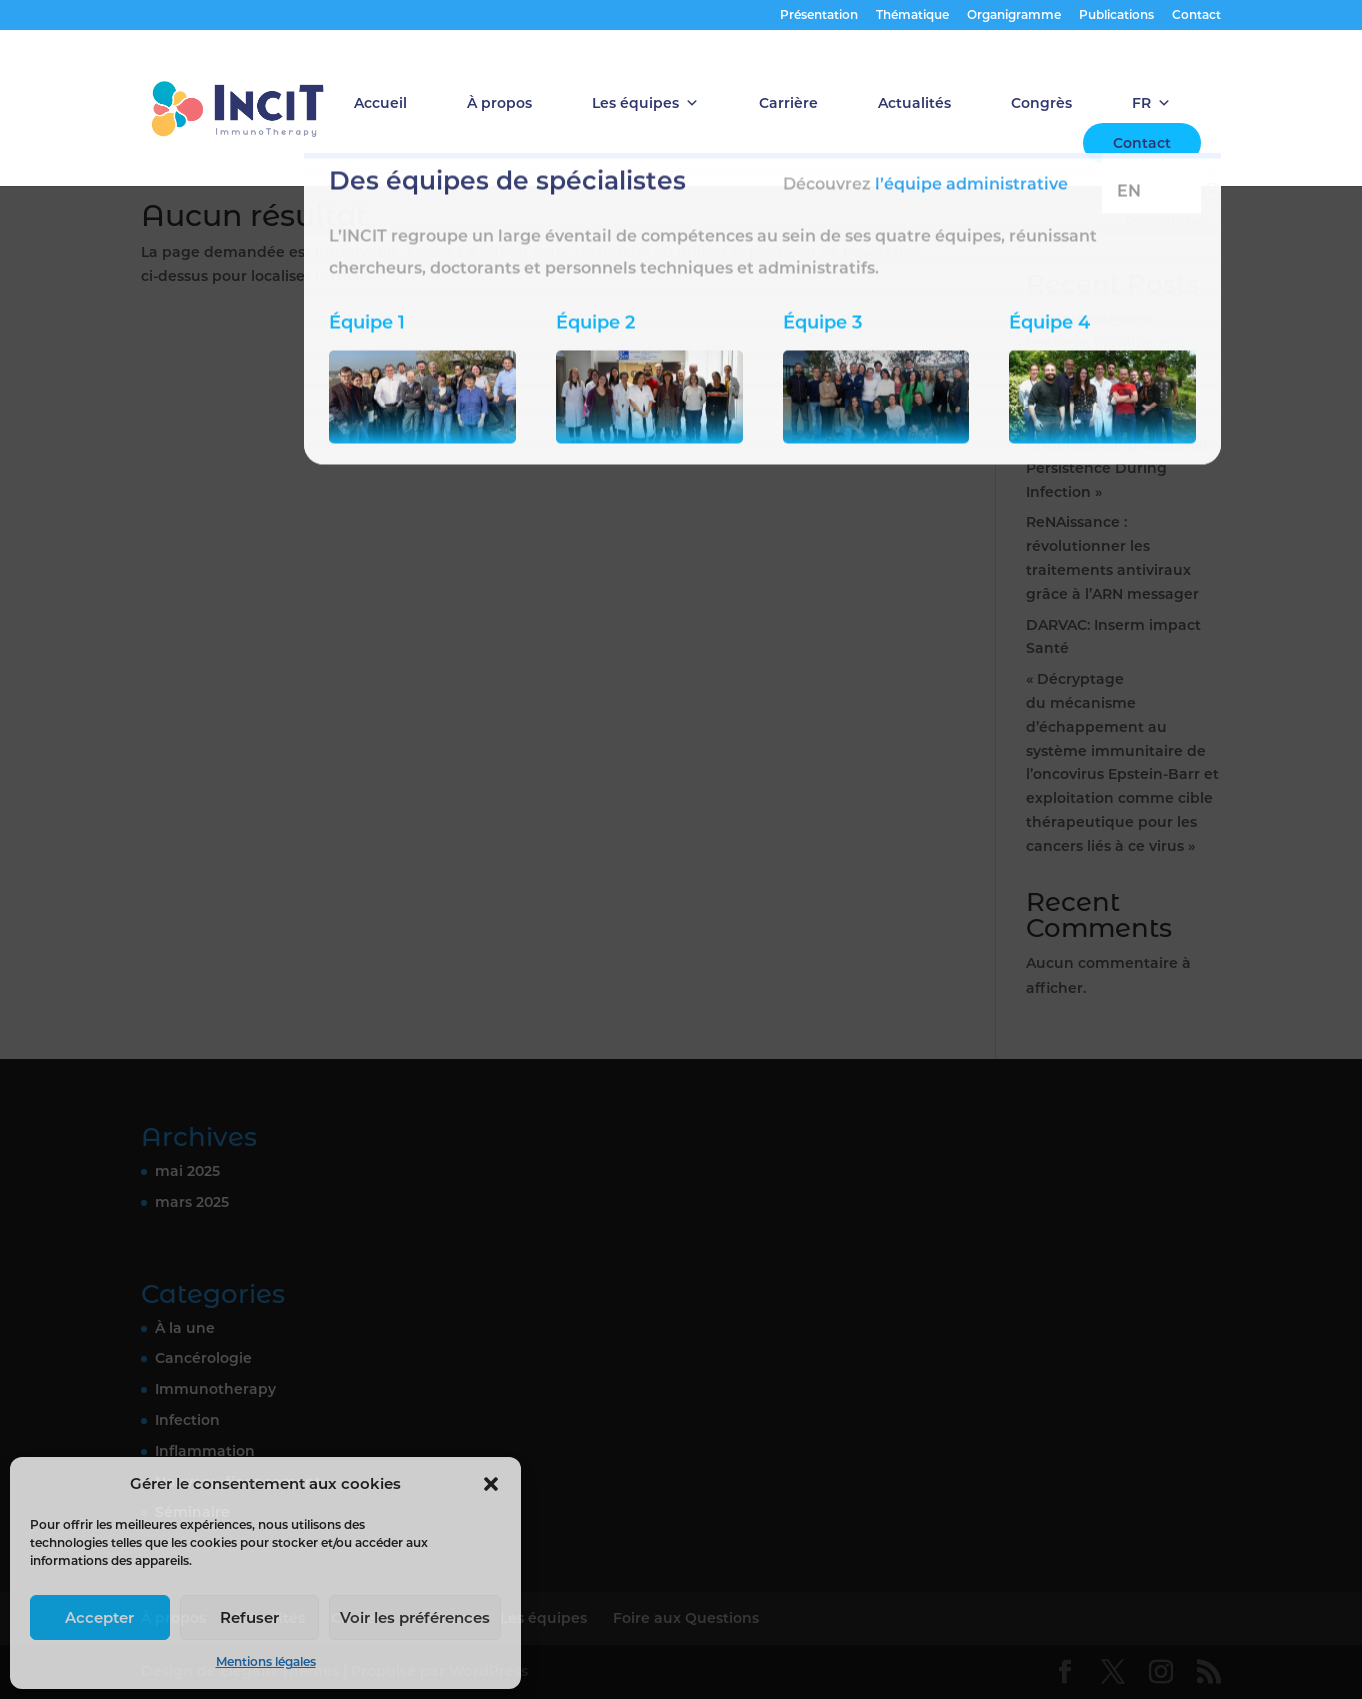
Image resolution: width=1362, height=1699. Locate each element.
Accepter (99, 1617)
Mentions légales (266, 1661)
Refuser (249, 1617)
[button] (491, 1484)
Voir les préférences (415, 1617)
